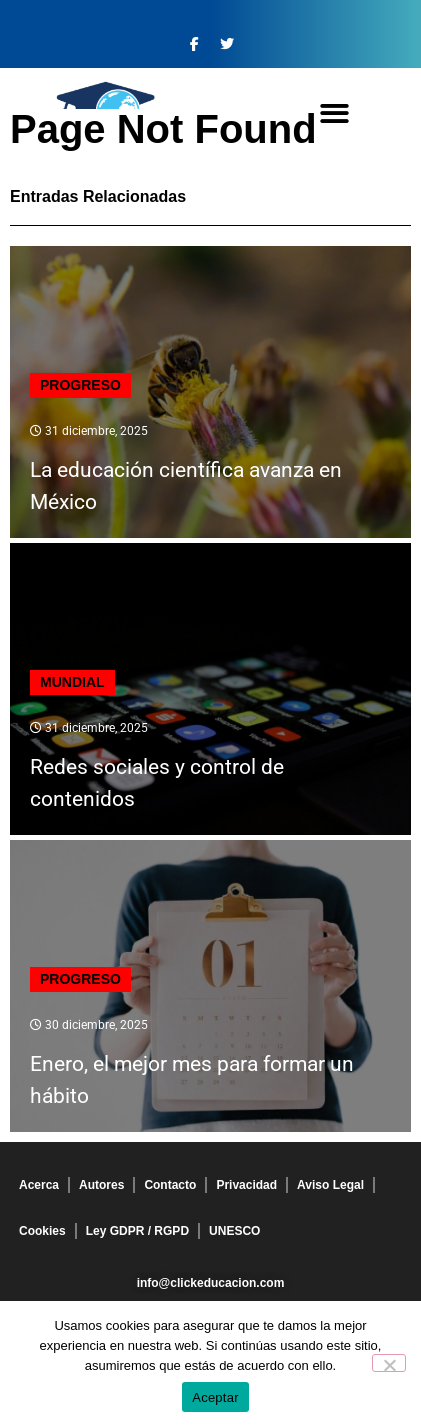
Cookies (42, 1231)
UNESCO (234, 1231)
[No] (389, 1363)
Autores (101, 1185)
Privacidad (246, 1185)
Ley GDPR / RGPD (137, 1231)
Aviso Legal (330, 1185)
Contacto (170, 1185)
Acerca (39, 1185)
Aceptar (215, 1397)
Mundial (72, 682)
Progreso (80, 385)
